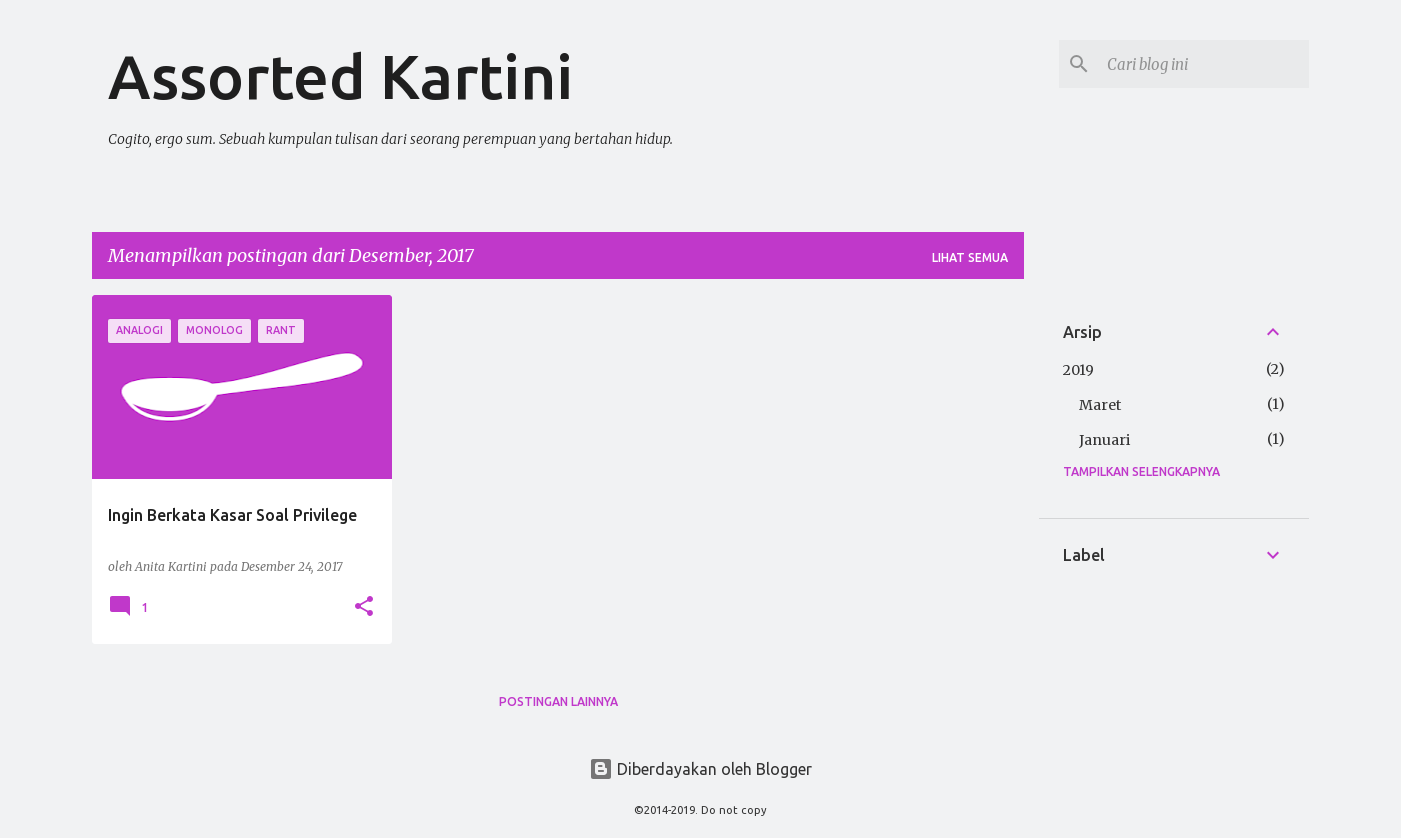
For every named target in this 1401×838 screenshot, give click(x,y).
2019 (1078, 370)
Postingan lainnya (558, 701)
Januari (1104, 440)
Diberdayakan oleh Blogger (700, 769)
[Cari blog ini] (1204, 64)
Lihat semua (970, 257)
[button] (364, 607)
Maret (1100, 405)
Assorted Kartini (340, 76)
